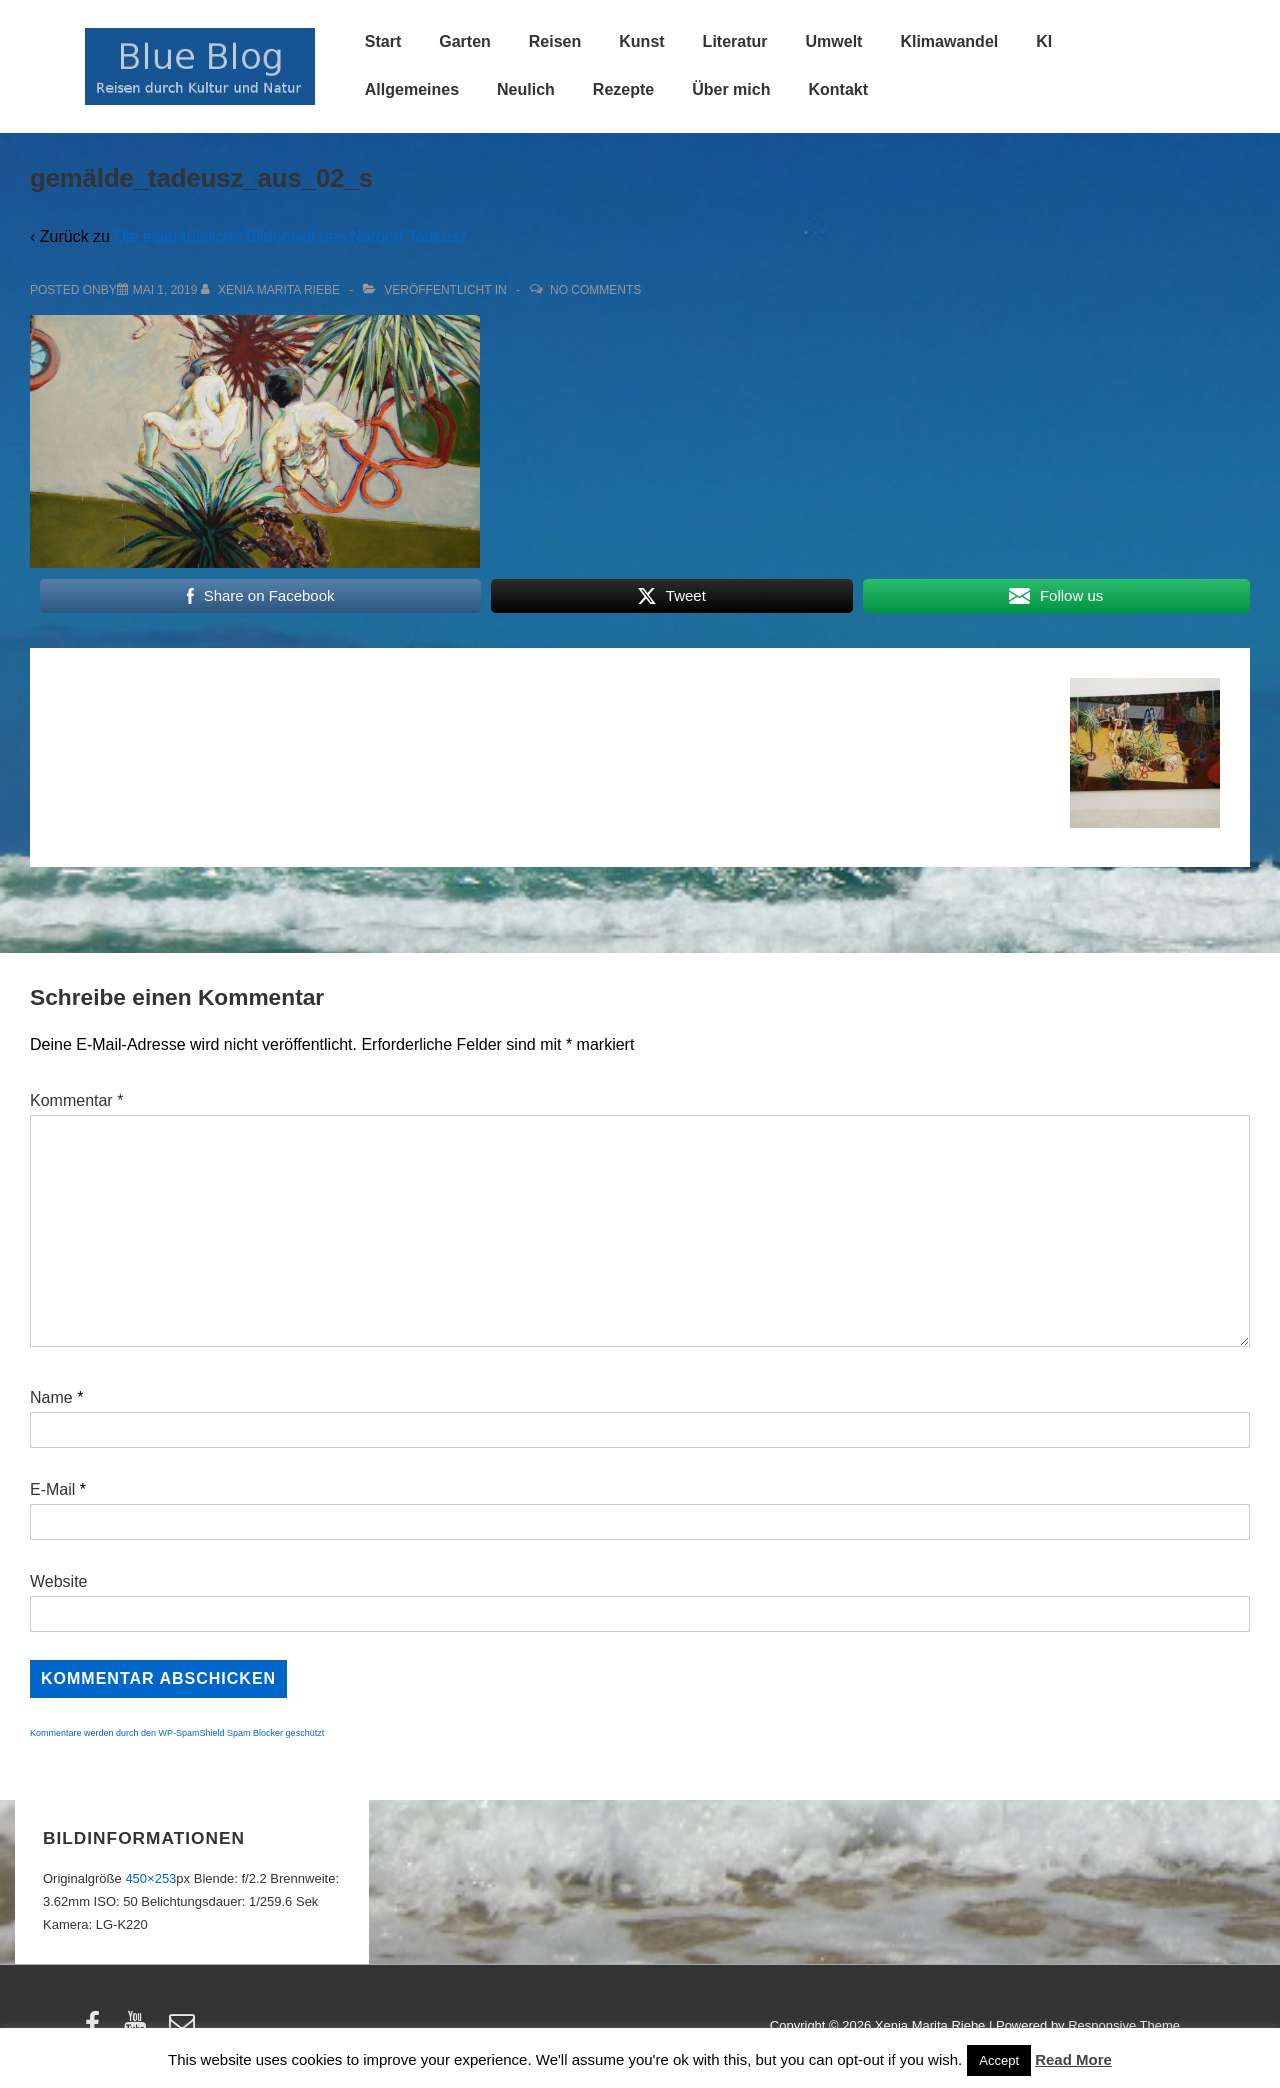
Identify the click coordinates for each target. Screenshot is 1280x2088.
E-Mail (52, 1489)
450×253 (150, 1878)
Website (59, 1581)
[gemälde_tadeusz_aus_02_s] (165, 290)
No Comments (595, 290)
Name (51, 1397)
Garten (465, 41)
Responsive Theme (1124, 2025)
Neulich (526, 89)
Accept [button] (999, 2060)
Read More (1073, 2059)
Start (383, 41)
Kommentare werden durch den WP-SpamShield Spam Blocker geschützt (177, 1733)
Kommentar (76, 1100)
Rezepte (623, 89)
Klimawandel (949, 41)
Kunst (641, 41)
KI (1044, 41)
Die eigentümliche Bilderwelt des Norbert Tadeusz (290, 236)
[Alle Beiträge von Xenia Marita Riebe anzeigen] (272, 290)
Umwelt (834, 41)
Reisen (555, 41)
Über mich (731, 89)
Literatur (735, 41)
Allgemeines (412, 89)
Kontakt (838, 89)
